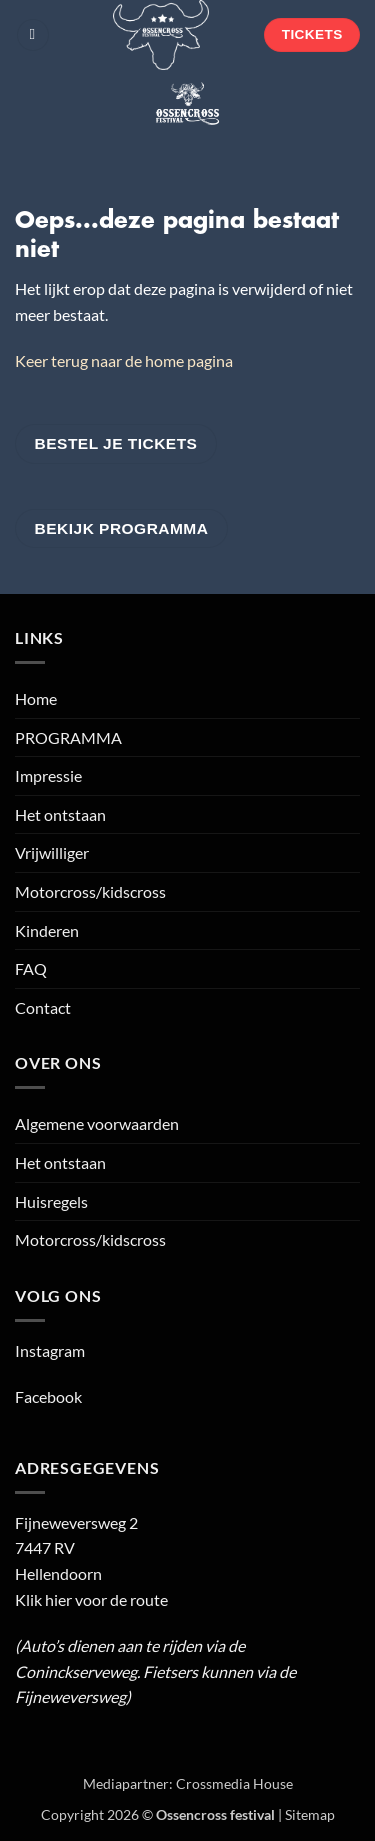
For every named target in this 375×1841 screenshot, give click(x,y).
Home (36, 698)
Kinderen (47, 930)
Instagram (50, 1350)
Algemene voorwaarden (97, 1123)
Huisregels (51, 1201)
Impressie (48, 775)
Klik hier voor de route (91, 1599)
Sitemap (310, 1814)
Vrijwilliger (52, 852)
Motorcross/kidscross (90, 891)
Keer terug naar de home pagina (124, 360)
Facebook (48, 1396)
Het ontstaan (60, 814)
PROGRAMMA (68, 737)
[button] (33, 35)
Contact (43, 1007)
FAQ (31, 968)
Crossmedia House (234, 1783)
